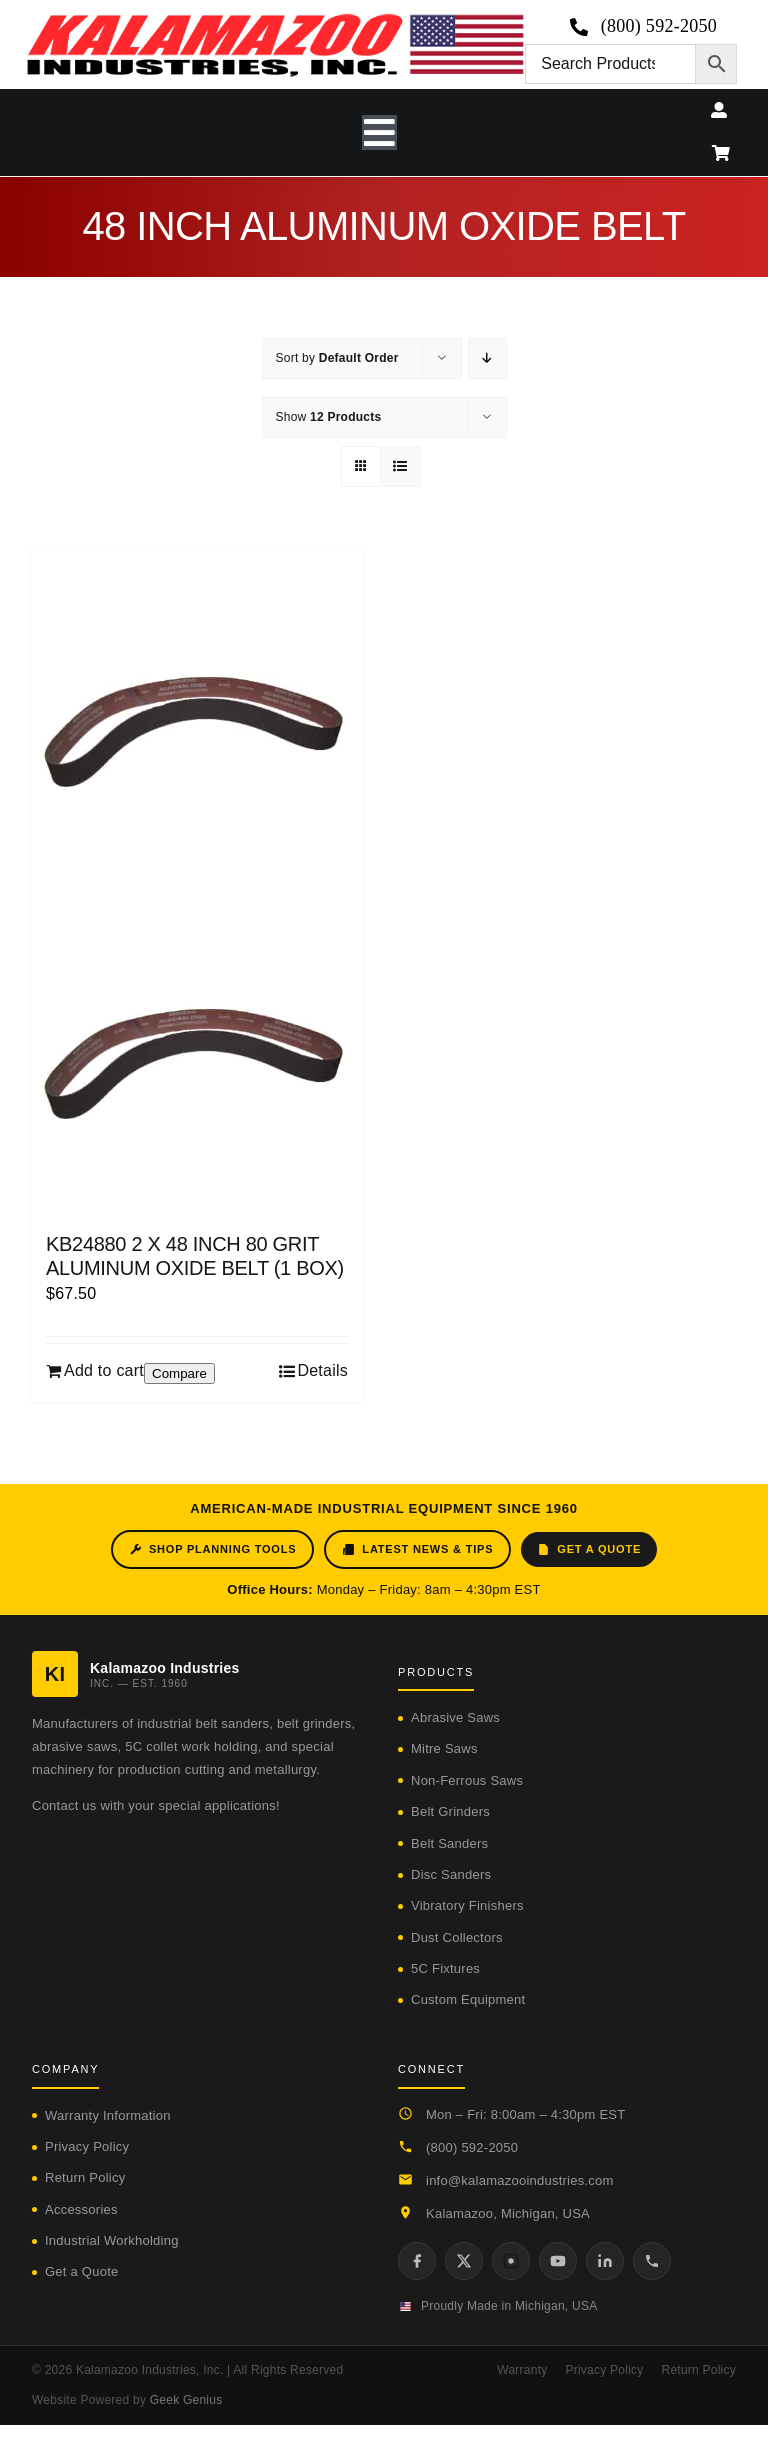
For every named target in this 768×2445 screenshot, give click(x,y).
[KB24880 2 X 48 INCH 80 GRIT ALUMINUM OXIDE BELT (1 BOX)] (197, 880)
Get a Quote (589, 1549)
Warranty (522, 2370)
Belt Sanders (449, 1843)
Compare (179, 1373)
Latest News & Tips (417, 1549)
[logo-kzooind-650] (275, 20)
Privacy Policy (87, 2146)
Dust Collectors (457, 1937)
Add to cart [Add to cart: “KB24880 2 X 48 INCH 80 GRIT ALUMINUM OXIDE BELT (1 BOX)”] (104, 1370)
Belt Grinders (450, 1811)
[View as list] (400, 466)
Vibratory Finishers (467, 1905)
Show (329, 417)
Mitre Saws (444, 1748)
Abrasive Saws (455, 1717)
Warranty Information (108, 2115)
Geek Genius (186, 2400)
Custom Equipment (468, 1999)
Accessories (81, 2209)
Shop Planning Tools (212, 1549)
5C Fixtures (445, 1968)
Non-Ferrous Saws (467, 1780)
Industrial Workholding (112, 2240)
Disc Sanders (451, 1874)
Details (322, 1370)
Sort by (337, 358)
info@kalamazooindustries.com (520, 2180)
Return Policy (85, 2177)
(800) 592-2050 (472, 2147)
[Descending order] (487, 358)
